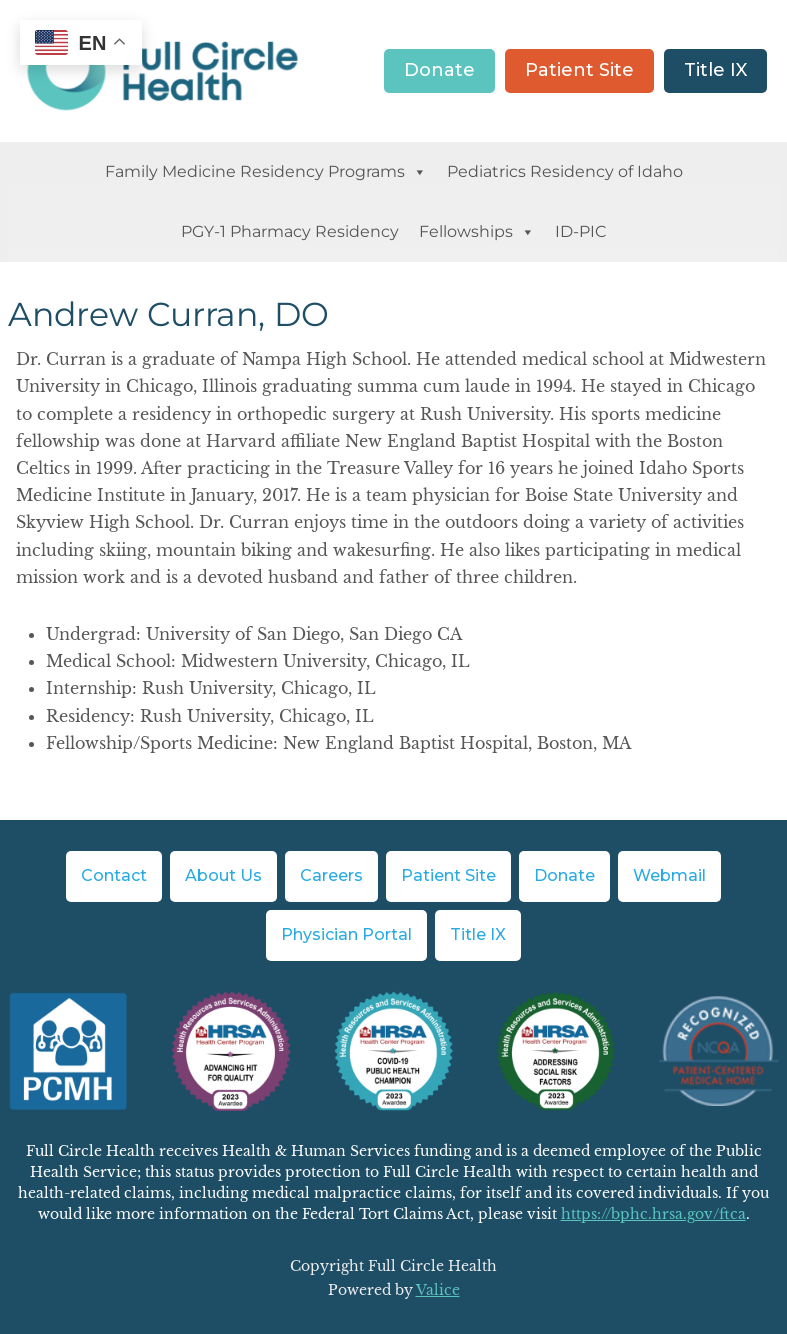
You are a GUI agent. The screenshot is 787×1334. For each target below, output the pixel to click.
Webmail (669, 875)
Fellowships (477, 232)
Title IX (715, 70)
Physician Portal (346, 934)
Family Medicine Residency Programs (266, 172)
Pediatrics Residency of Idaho (565, 171)
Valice (438, 1290)
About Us (223, 875)
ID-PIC (581, 231)
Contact (114, 875)
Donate (439, 70)
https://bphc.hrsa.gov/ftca (653, 1214)
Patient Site (579, 70)
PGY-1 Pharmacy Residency (290, 231)
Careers (331, 875)
